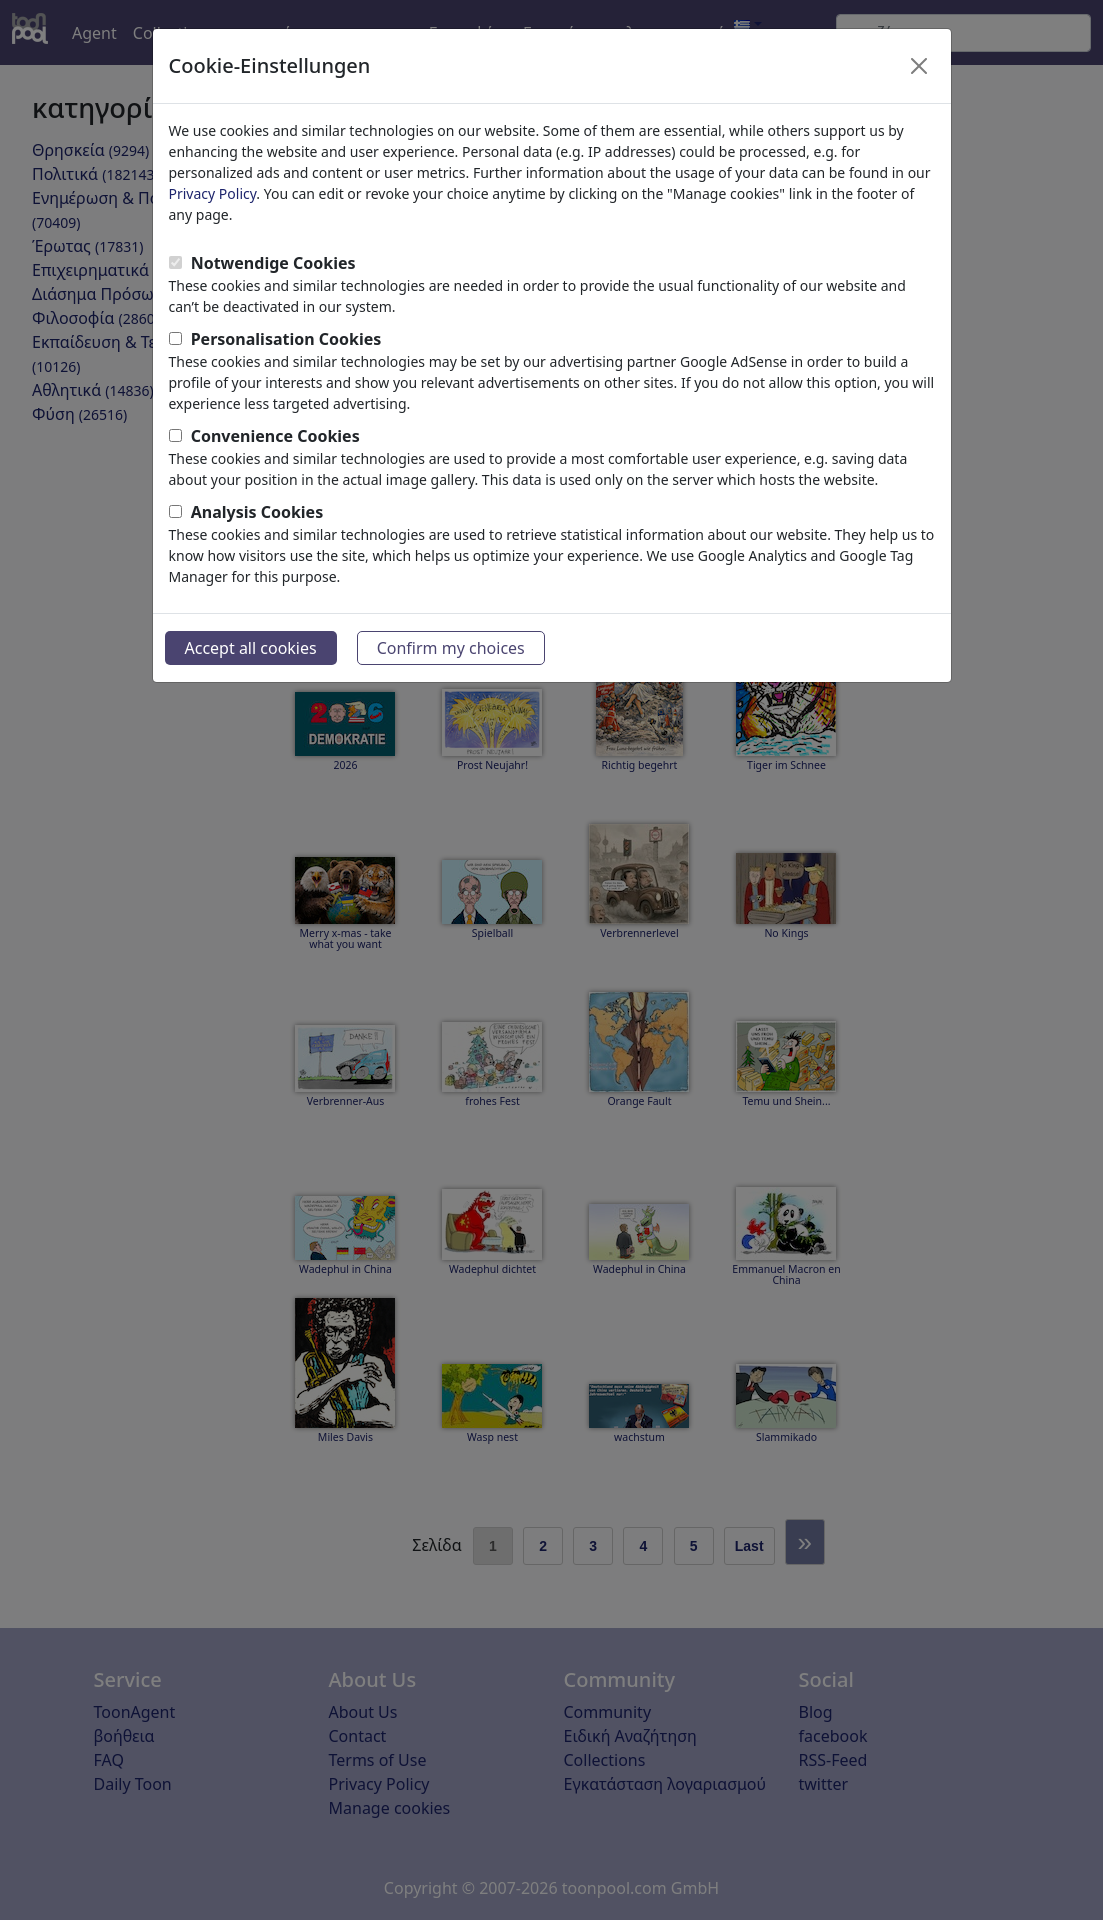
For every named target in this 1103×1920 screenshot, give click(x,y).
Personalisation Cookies (286, 339)
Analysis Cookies (257, 512)
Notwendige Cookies (273, 263)
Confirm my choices (451, 648)
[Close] (919, 66)
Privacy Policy (213, 193)
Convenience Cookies (275, 436)
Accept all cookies (251, 648)
